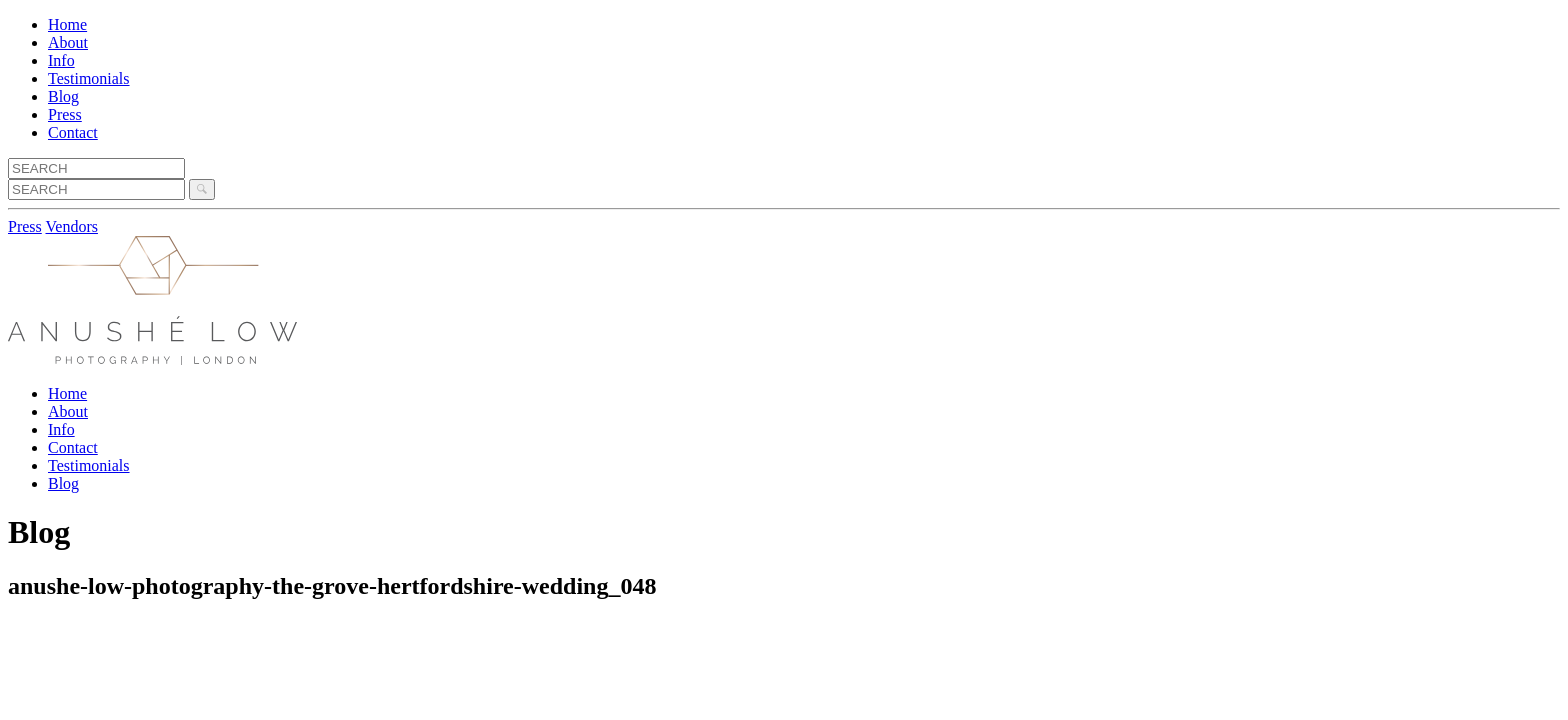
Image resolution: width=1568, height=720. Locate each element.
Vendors (72, 226)
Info (61, 60)
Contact (73, 132)
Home (67, 24)
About (68, 42)
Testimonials (89, 78)
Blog (63, 96)
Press (65, 114)
